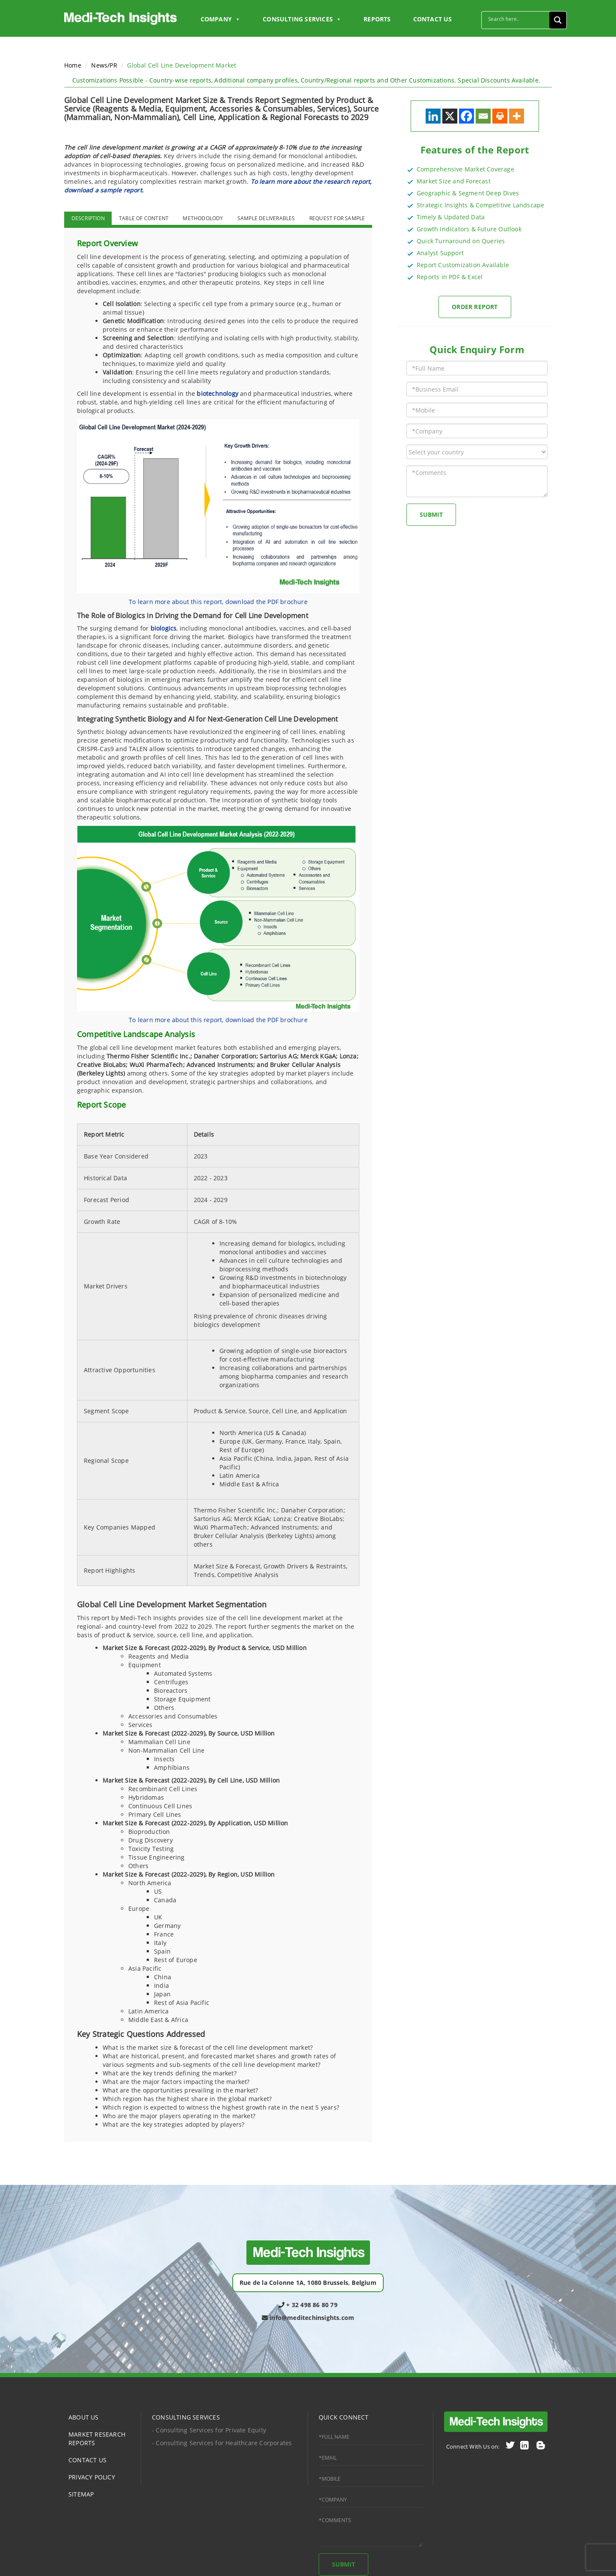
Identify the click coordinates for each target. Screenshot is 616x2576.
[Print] (499, 116)
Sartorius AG (278, 1056)
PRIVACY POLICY (91, 2477)
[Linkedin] (433, 116)
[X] (449, 116)
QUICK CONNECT (344, 2417)
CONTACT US (432, 19)
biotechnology (217, 393)
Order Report (475, 307)
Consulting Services (302, 19)
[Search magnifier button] (557, 20)
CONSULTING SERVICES (186, 2417)
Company (221, 19)
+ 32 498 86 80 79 (308, 2305)
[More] (516, 116)
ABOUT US (83, 2417)
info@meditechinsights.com (308, 2318)
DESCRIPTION (88, 218)
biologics (164, 628)
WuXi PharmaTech (156, 1065)
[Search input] (517, 19)
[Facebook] (466, 116)
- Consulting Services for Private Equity (209, 2430)
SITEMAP (81, 2494)
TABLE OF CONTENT (144, 218)
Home (72, 65)
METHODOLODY (203, 218)
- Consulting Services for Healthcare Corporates (222, 2443)
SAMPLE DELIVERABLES (266, 218)
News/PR (104, 65)
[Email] (483, 116)
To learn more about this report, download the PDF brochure (218, 602)
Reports (377, 19)
